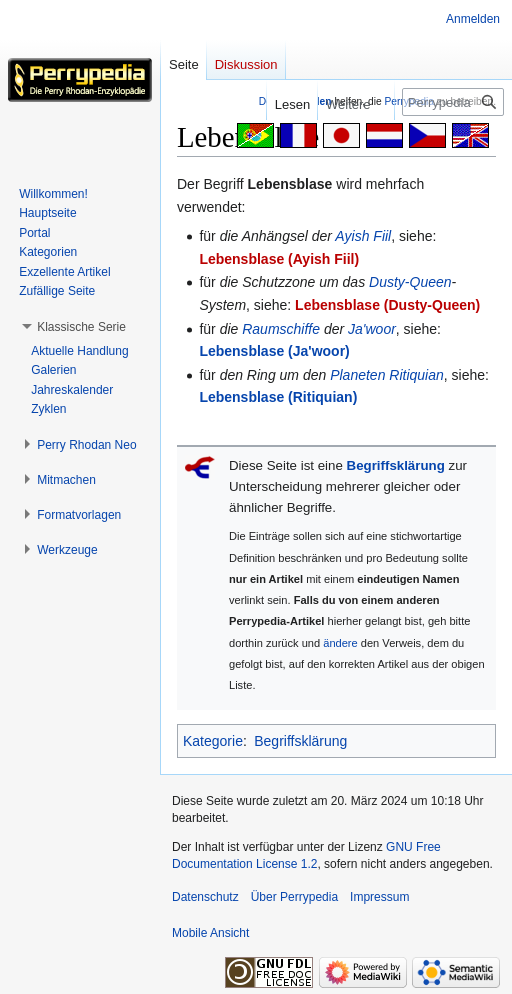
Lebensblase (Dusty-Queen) (387, 305)
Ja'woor (372, 329)
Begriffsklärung (396, 465)
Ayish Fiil (363, 236)
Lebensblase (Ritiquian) (278, 397)
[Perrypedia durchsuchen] (453, 102)
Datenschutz (205, 897)
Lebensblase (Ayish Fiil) (279, 259)
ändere (340, 643)
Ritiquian (416, 375)
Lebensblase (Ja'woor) (274, 351)
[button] (81, 327)
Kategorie (213, 741)
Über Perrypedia (294, 897)
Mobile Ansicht (210, 933)
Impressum (379, 897)
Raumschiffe (281, 329)
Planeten (357, 375)
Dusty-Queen (410, 282)
